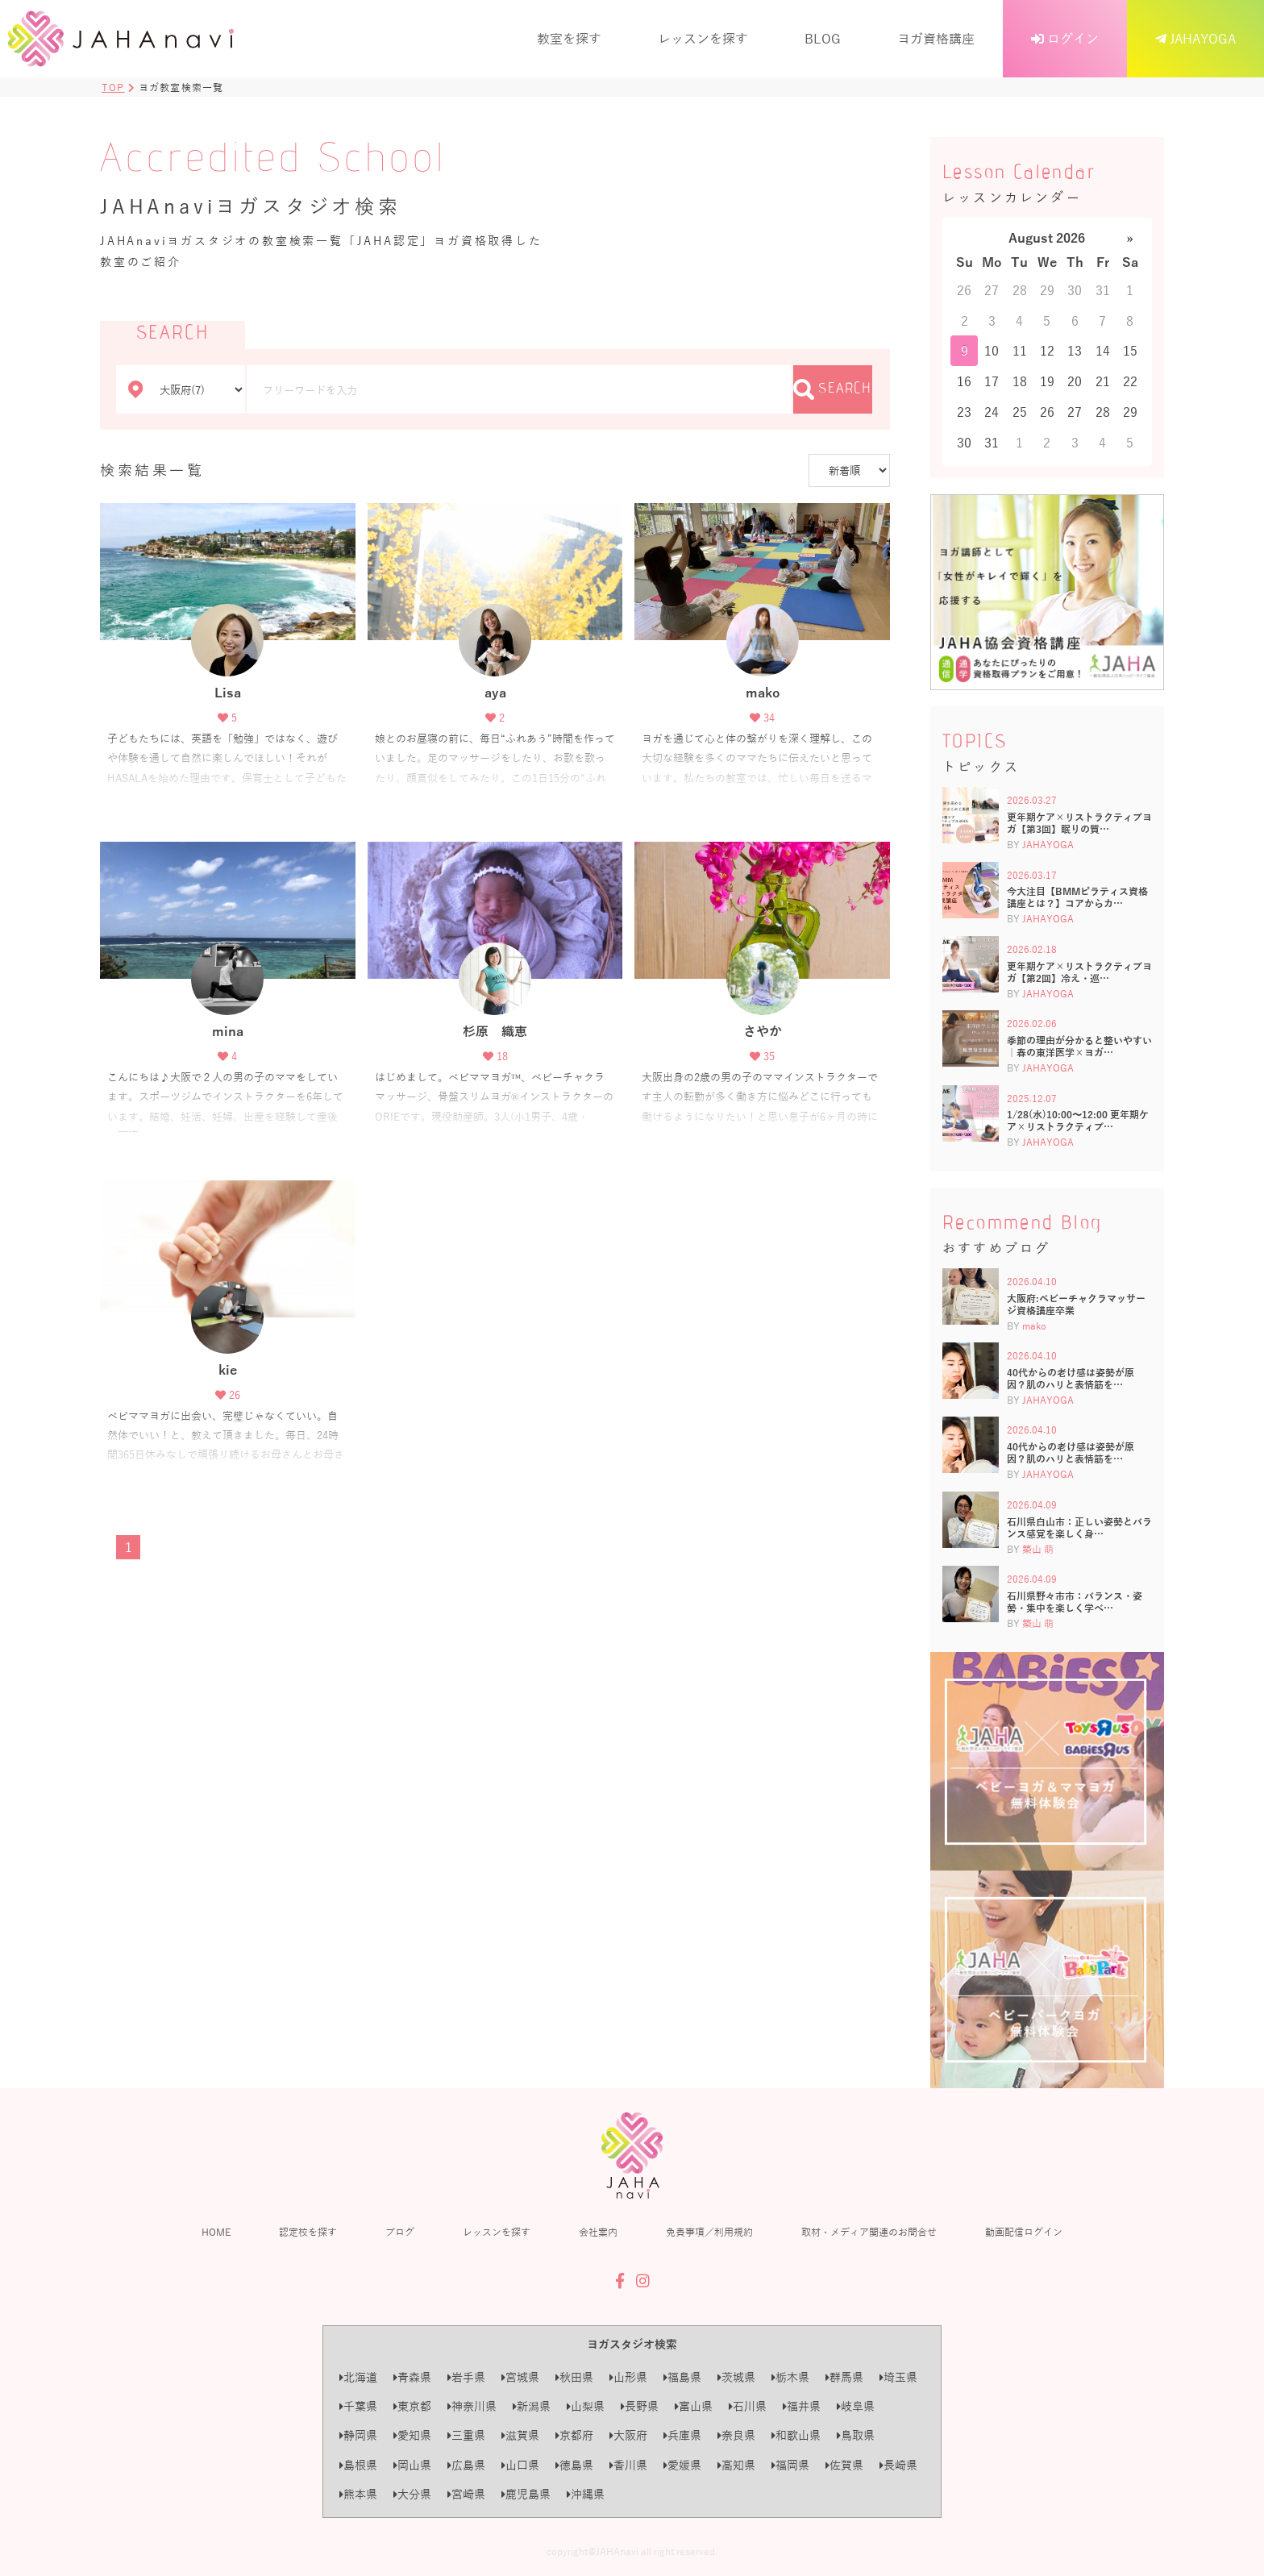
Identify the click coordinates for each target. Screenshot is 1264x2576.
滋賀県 (520, 2435)
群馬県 (844, 2377)
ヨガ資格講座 (936, 38)
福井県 (802, 2406)
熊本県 (358, 2494)
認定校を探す (308, 2231)
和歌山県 (796, 2435)
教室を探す (569, 38)
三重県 (466, 2435)
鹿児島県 (526, 2494)
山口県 (520, 2465)
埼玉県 (898, 2377)
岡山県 (412, 2465)
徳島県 (574, 2465)
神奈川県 (472, 2406)
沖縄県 (586, 2494)
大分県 (412, 2494)
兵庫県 (682, 2435)
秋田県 (574, 2377)
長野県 (640, 2406)
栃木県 (790, 2377)
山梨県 (586, 2406)
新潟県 (532, 2406)
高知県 (736, 2465)
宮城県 (520, 2377)
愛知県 (412, 2435)
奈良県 (736, 2435)
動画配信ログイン (1023, 2231)
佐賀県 (844, 2465)
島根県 (358, 2465)
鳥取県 (856, 2435)
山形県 (628, 2377)
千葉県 (358, 2406)
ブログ (399, 2231)
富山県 (694, 2406)
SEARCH (832, 389)
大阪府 (628, 2435)
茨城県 (736, 2377)
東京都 (412, 2406)
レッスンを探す (703, 38)
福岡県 (790, 2465)
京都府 (574, 2435)
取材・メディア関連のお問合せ (869, 2231)
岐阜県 (856, 2406)
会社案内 (598, 2231)
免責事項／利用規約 (709, 2231)
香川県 (628, 2465)
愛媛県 (682, 2465)
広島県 (466, 2465)
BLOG (823, 38)
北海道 (358, 2377)
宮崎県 (466, 2494)
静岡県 (358, 2435)
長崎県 (898, 2465)
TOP (113, 87)
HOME (216, 2231)
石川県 (748, 2406)
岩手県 (466, 2377)
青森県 (412, 2377)
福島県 (682, 2377)
